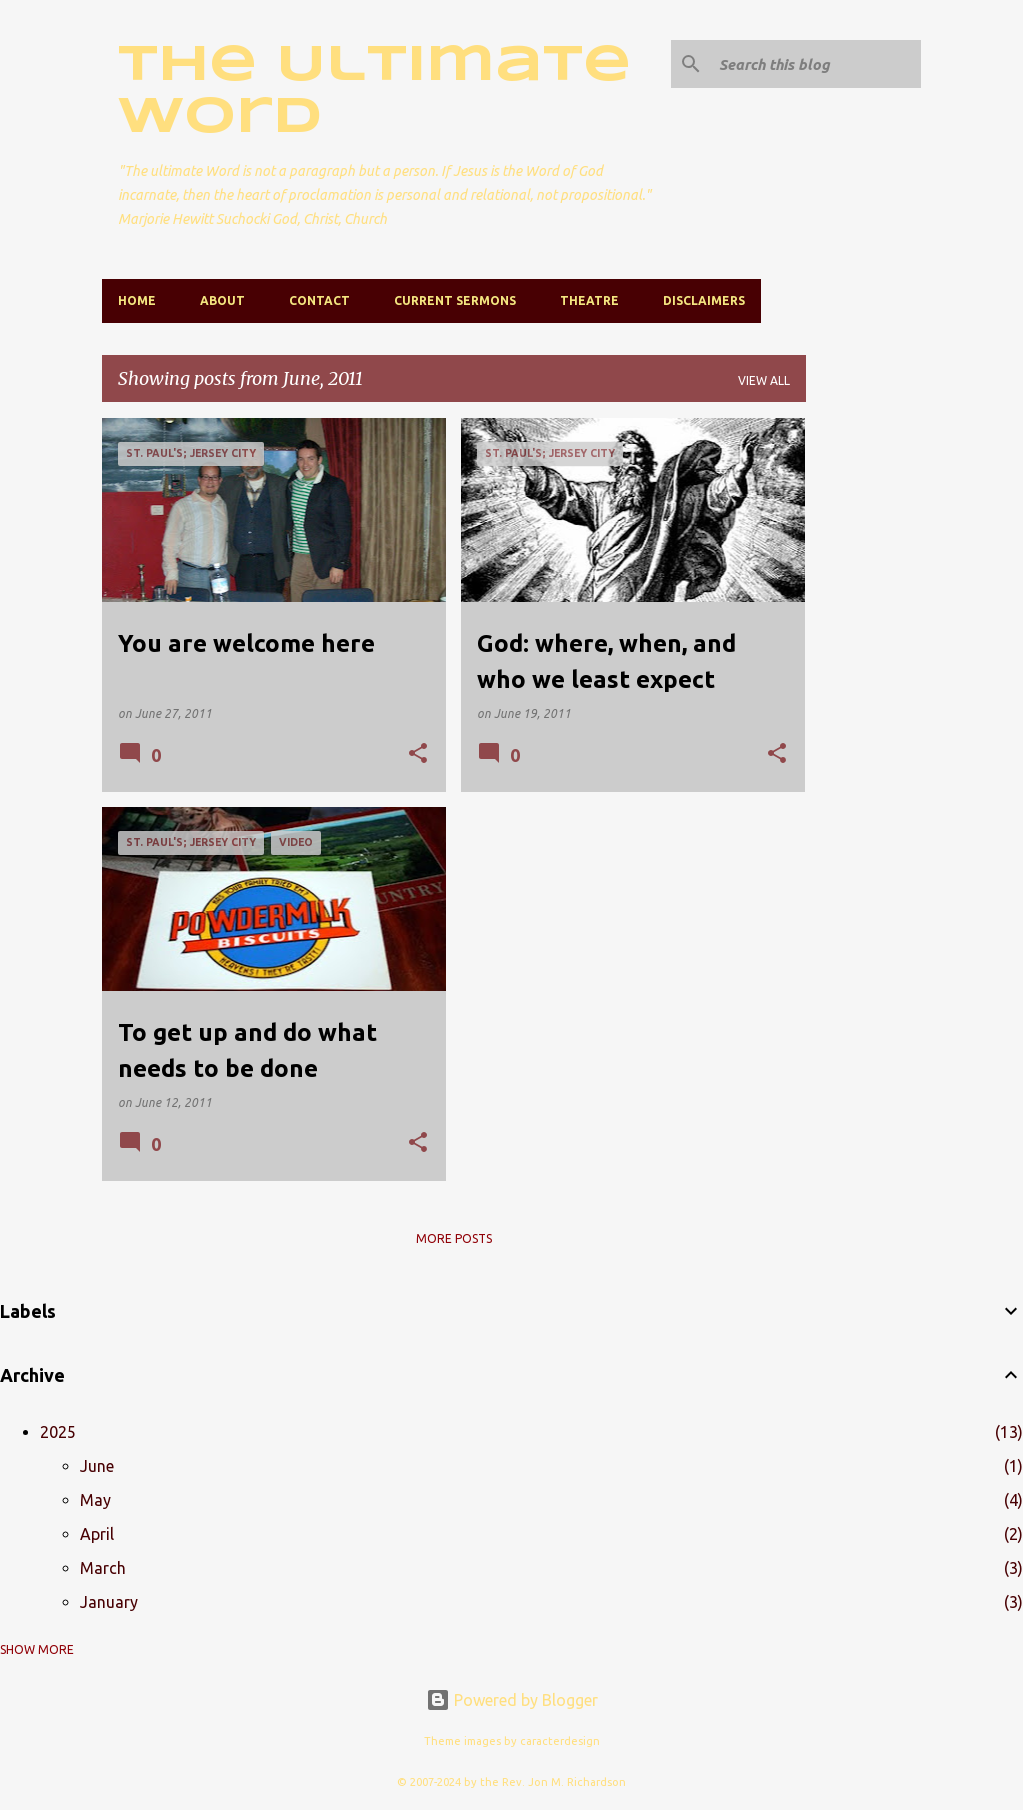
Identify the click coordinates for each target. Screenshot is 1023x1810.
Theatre (589, 300)
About (222, 300)
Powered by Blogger (512, 1700)
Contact (319, 300)
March (103, 1568)
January (109, 1602)
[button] (418, 754)
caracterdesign (560, 1741)
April (97, 1534)
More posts (454, 1238)
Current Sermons (455, 300)
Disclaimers (704, 300)
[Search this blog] (816, 64)
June (97, 1466)
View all (764, 380)
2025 (58, 1432)
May (95, 1500)
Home (137, 300)
